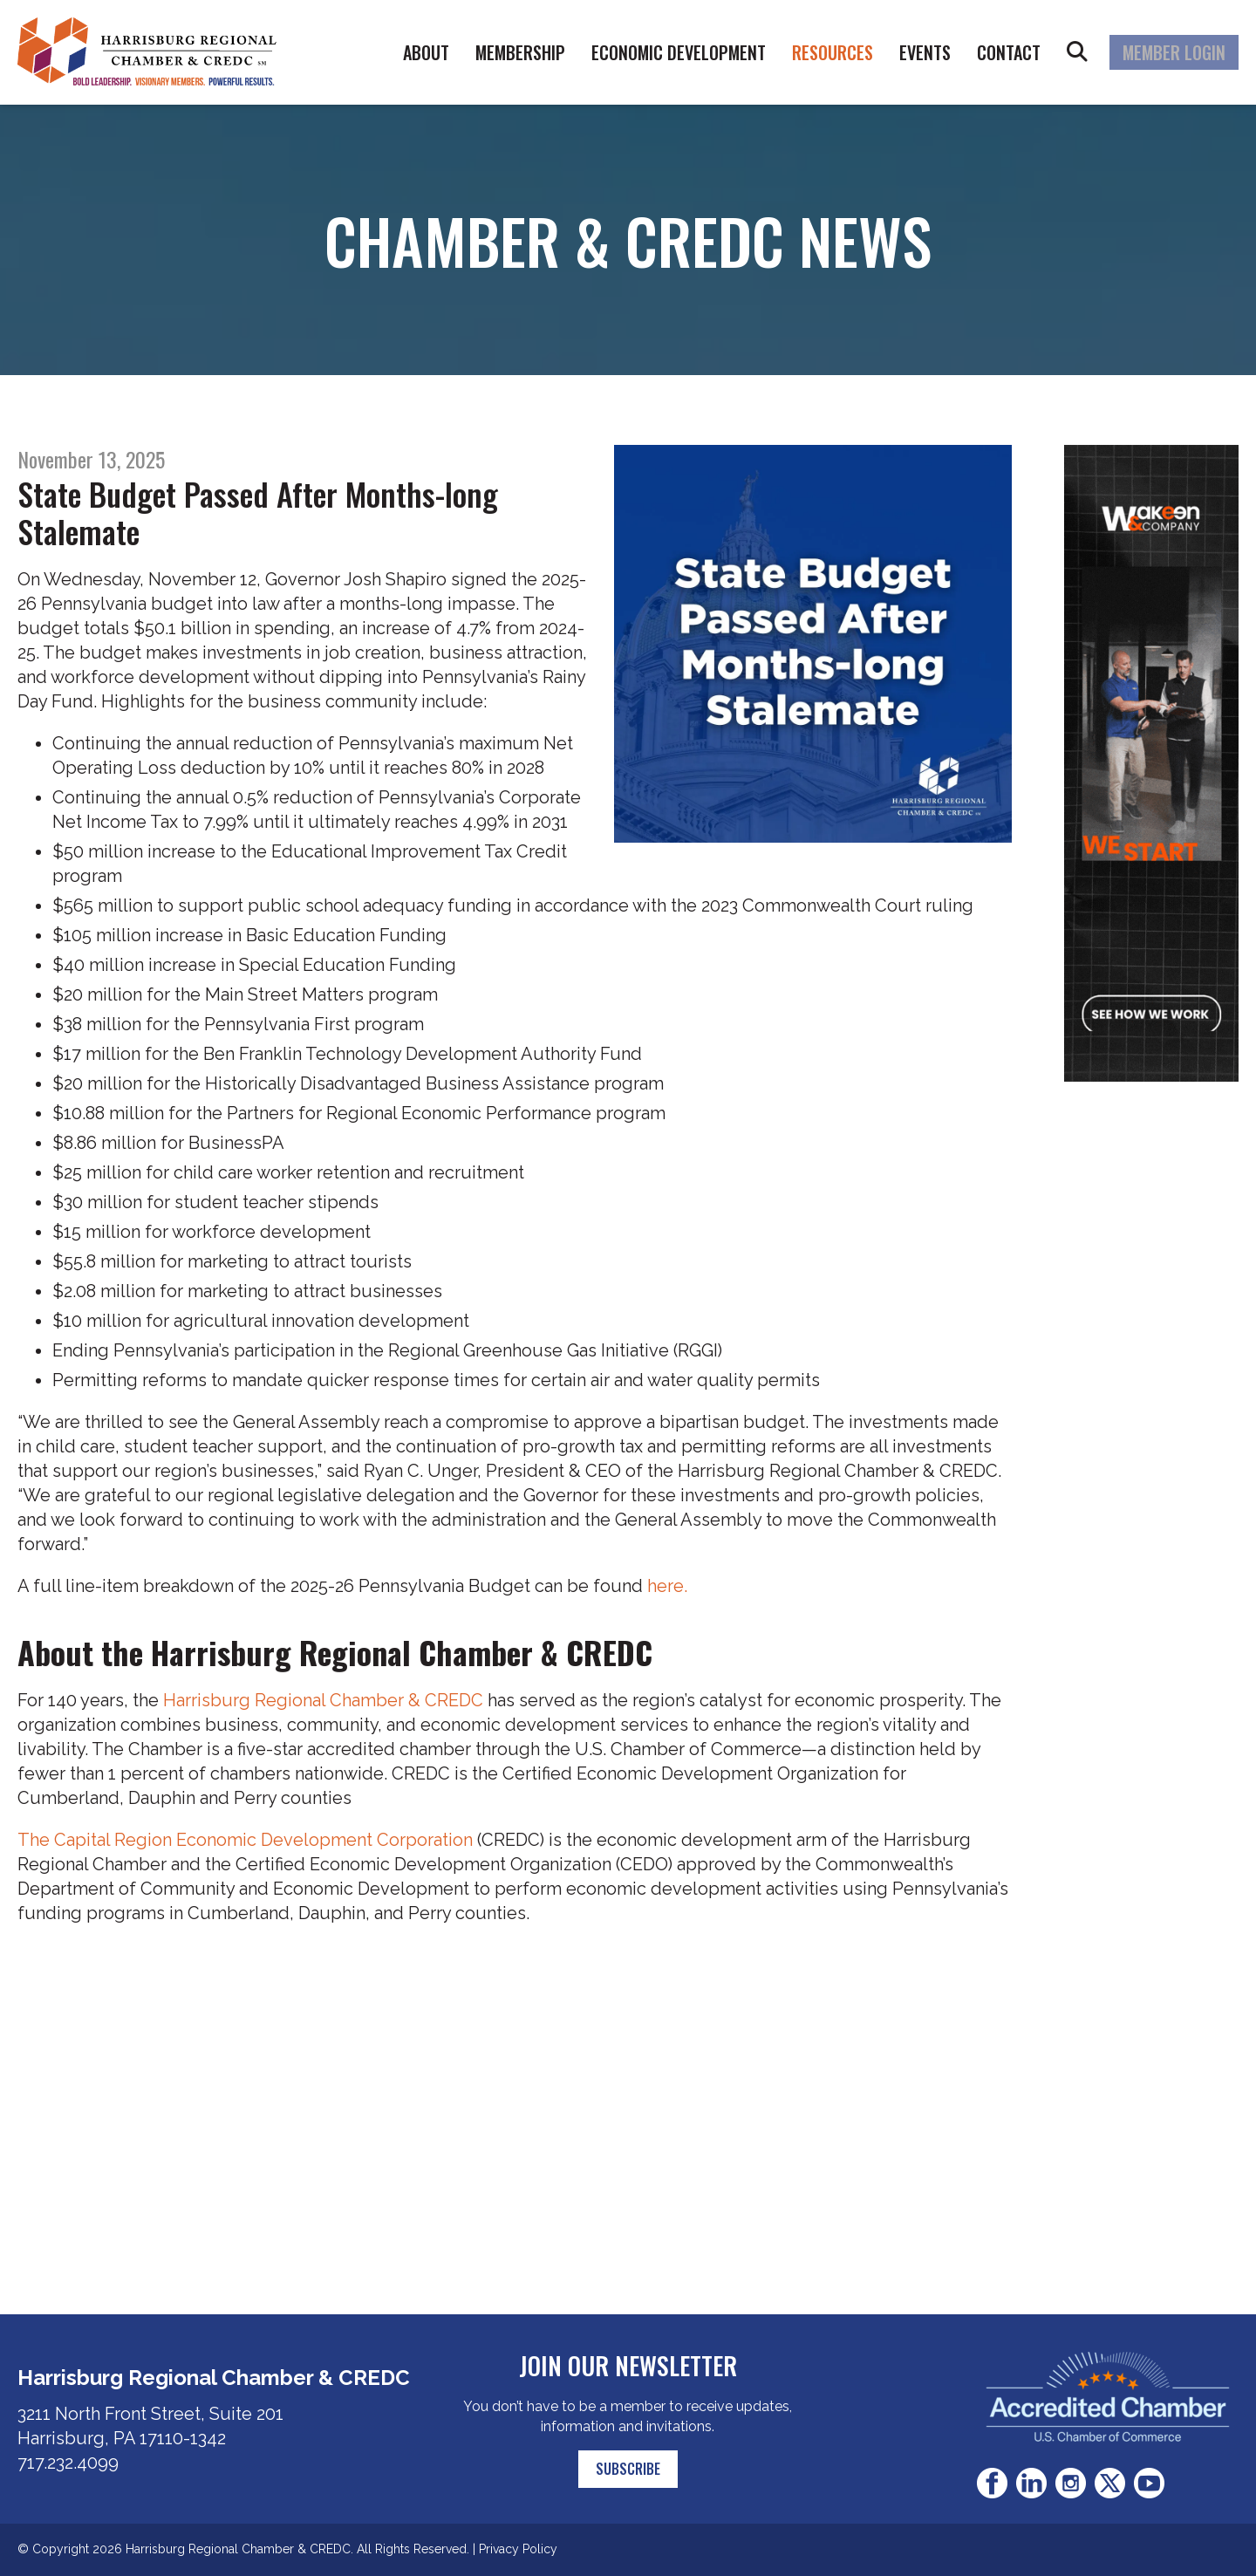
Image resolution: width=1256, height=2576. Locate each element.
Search (1077, 52)
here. (667, 1585)
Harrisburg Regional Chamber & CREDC (323, 1700)
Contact (1009, 52)
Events (925, 52)
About (426, 52)
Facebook (992, 2483)
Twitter (1110, 2483)
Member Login (1174, 52)
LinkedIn (1031, 2483)
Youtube (1149, 2483)
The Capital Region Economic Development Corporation (245, 1839)
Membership (520, 52)
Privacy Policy (518, 2549)
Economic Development (678, 52)
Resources (832, 52)
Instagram (1070, 2483)
